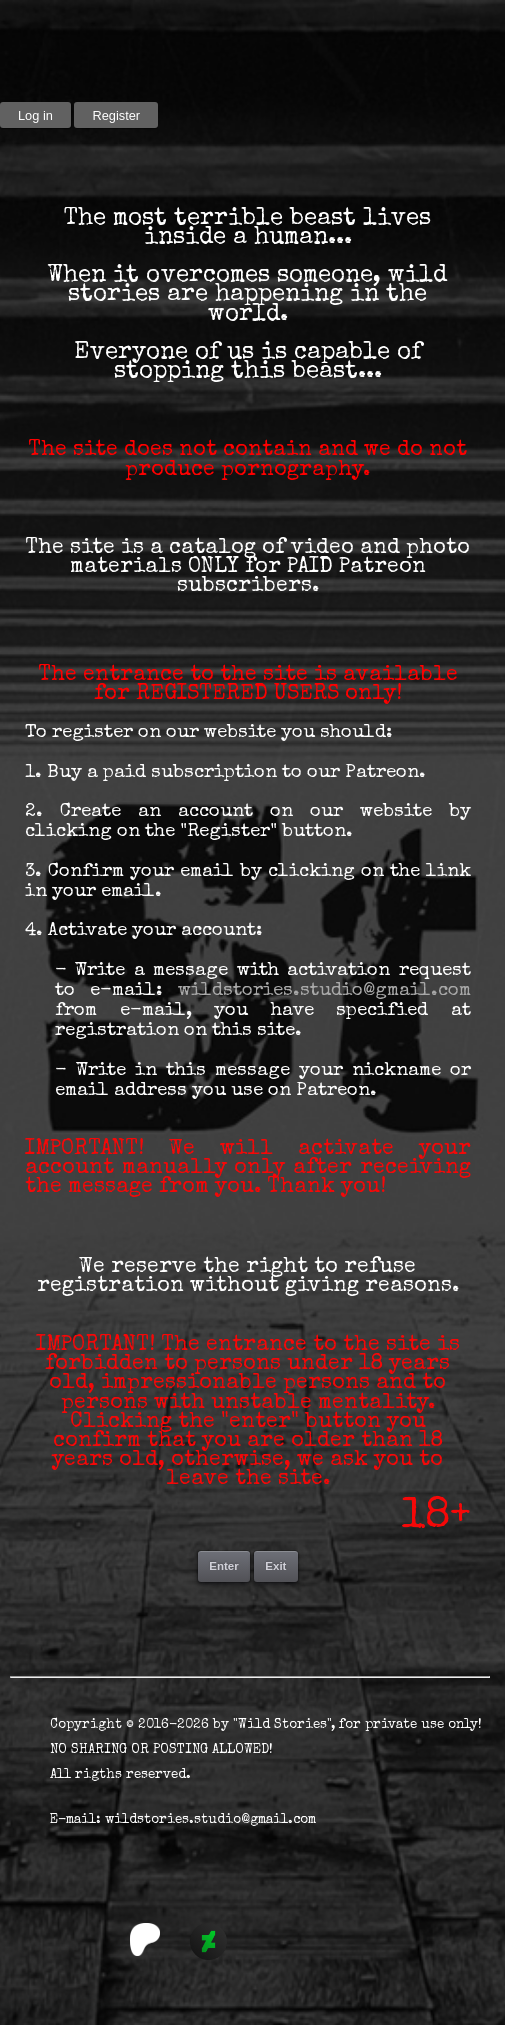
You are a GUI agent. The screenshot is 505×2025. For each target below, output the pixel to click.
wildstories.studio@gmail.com (324, 991)
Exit (275, 1566)
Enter (223, 1566)
